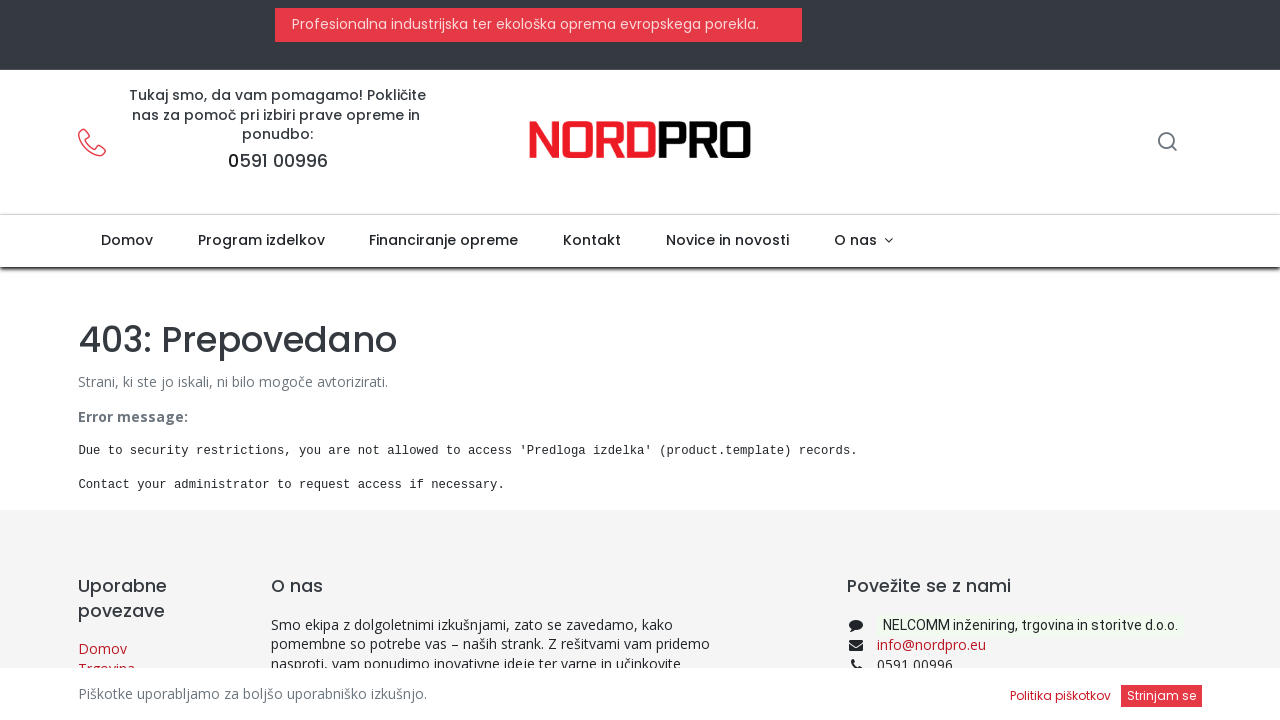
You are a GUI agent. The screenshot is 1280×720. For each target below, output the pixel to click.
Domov (102, 648)
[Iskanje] (1167, 143)
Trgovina (106, 668)
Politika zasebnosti (138, 687)
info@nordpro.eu (931, 644)
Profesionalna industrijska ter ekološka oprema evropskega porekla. (523, 24)
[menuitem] (126, 241)
